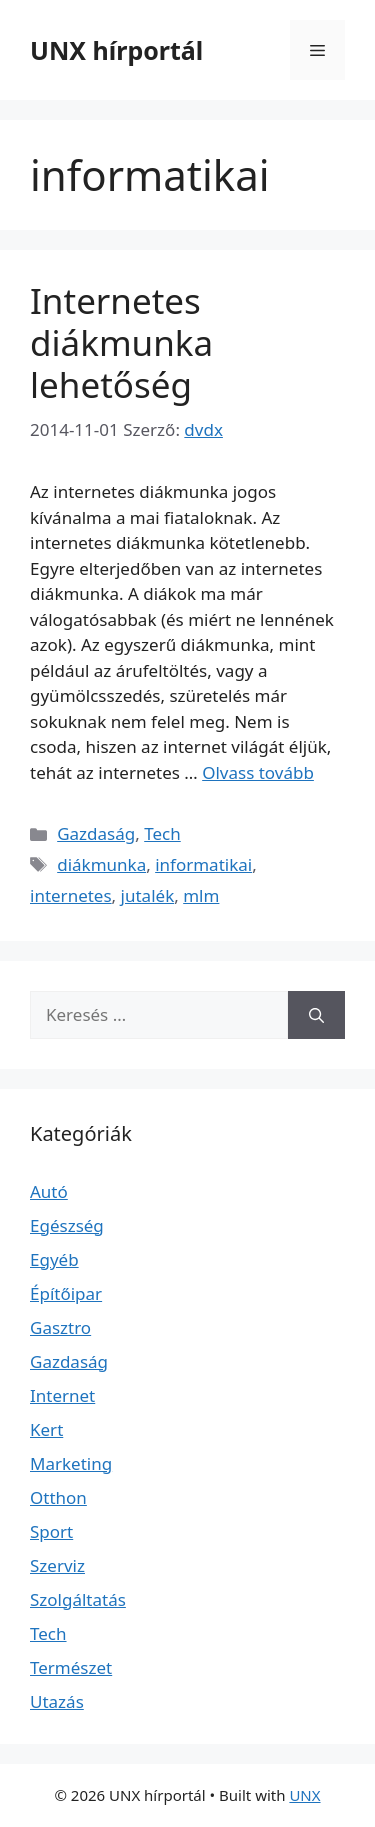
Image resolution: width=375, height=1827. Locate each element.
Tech (162, 833)
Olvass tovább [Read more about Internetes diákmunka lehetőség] (258, 772)
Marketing (71, 1463)
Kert (46, 1429)
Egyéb (54, 1259)
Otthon (58, 1497)
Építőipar (66, 1293)
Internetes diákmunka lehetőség (121, 342)
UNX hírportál (116, 50)
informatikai (203, 864)
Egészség (67, 1225)
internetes (71, 895)
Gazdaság (96, 833)
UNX (304, 1795)
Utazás (57, 1701)
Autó (49, 1191)
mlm (201, 895)
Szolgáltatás (78, 1599)
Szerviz (57, 1565)
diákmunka (101, 864)
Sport (51, 1531)
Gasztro (60, 1327)
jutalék (148, 895)
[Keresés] (316, 1015)
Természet (71, 1667)
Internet (62, 1395)
